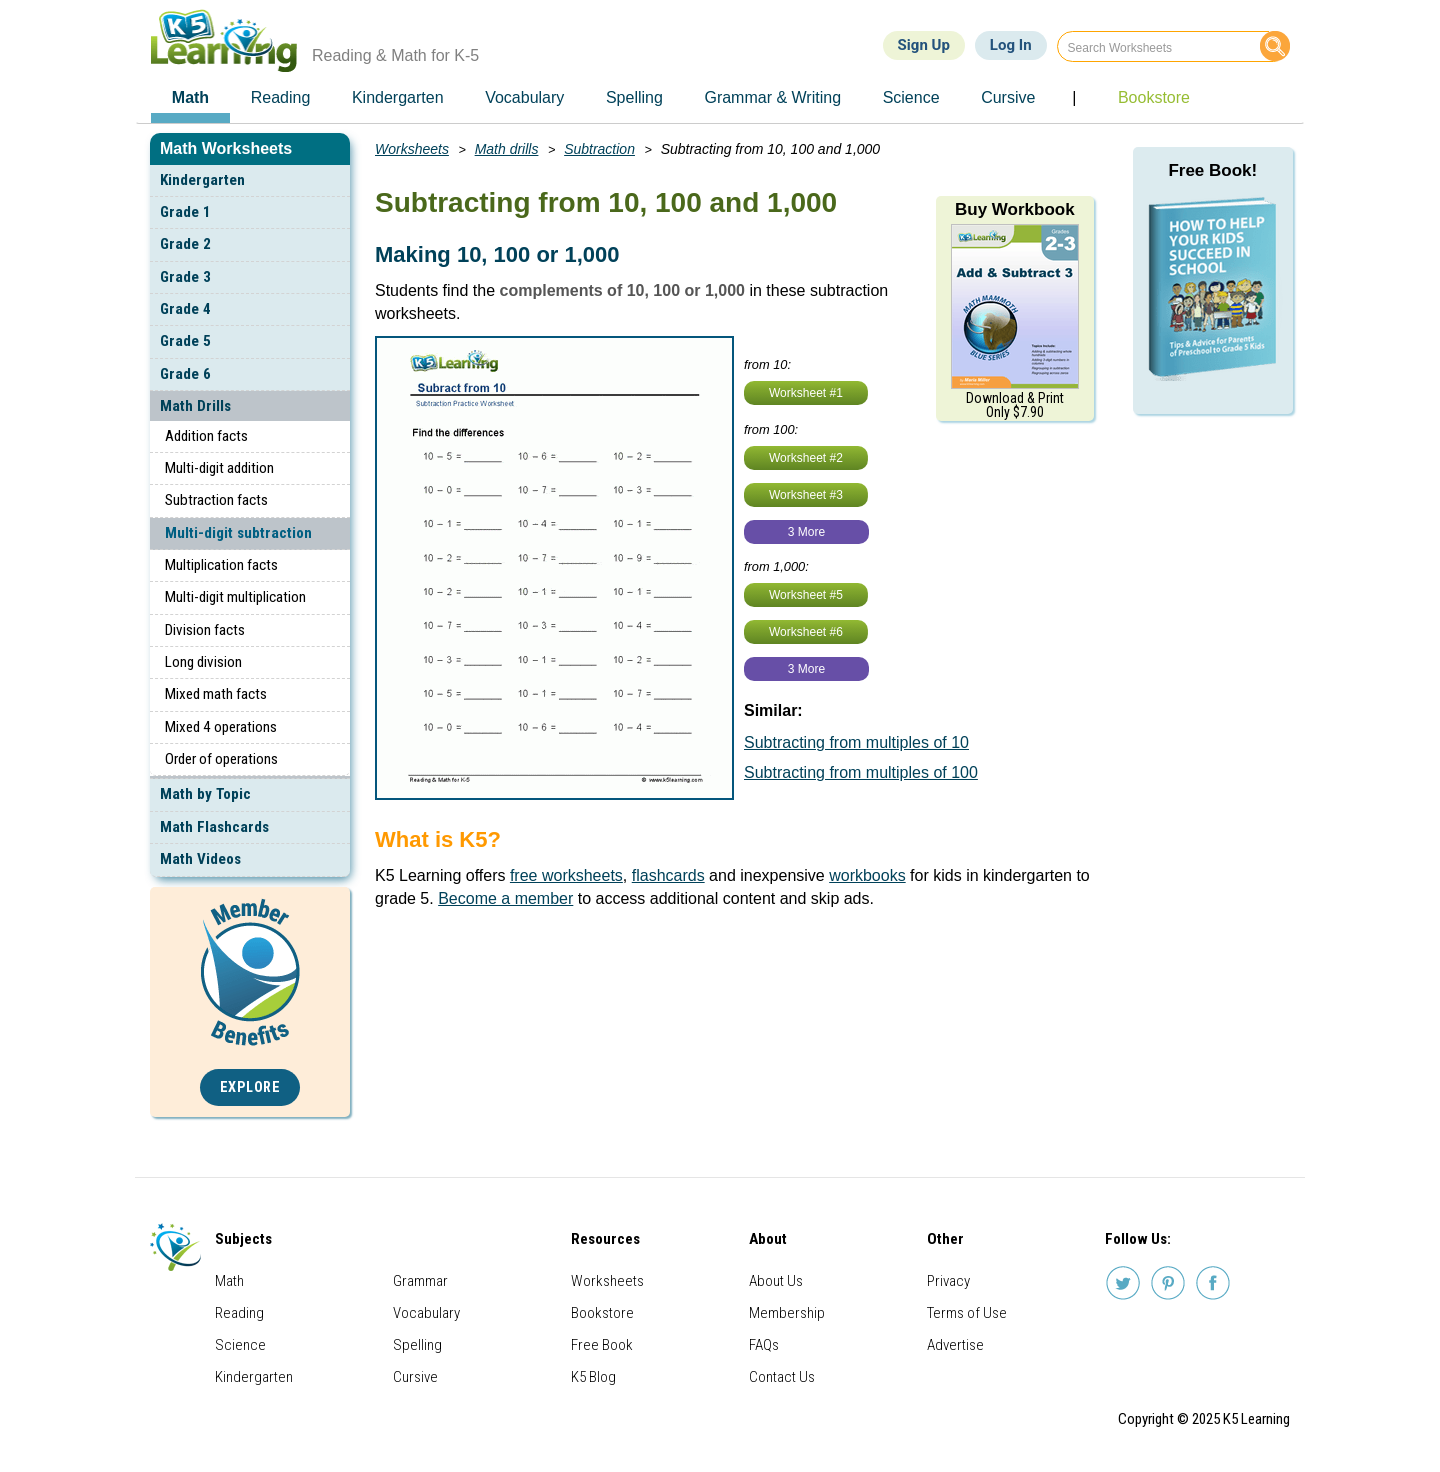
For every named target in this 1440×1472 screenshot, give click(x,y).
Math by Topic (205, 794)
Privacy (948, 1281)
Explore (250, 1087)
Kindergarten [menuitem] (398, 97)
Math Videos (200, 859)
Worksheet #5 (806, 595)
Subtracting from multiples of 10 (856, 742)
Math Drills (195, 406)
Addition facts (206, 436)
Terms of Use (967, 1313)
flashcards (668, 875)
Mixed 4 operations (221, 727)
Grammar (420, 1281)
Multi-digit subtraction (238, 533)
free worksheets (566, 875)
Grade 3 (185, 277)
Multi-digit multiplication (235, 597)
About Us (776, 1281)
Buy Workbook (1015, 209)
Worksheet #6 (806, 632)
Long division (203, 662)
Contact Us (782, 1377)
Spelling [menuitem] (634, 97)
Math (229, 1281)
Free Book (602, 1345)
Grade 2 (185, 244)
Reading (239, 1313)
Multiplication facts (221, 565)
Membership (787, 1313)
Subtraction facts (216, 500)
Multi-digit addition (219, 468)
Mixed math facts (216, 694)
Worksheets (412, 149)
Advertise (955, 1345)
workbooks (867, 875)
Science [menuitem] (911, 97)
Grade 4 (185, 309)
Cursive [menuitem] (1008, 97)
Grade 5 (185, 341)
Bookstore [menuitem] (1154, 97)
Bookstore (602, 1313)
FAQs (764, 1345)
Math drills (507, 149)
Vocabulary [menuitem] (524, 97)
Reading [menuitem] (281, 97)
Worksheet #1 (806, 393)
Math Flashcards (214, 827)
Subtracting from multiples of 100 (861, 772)
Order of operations (221, 759)
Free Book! (1212, 170)
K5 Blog (593, 1377)
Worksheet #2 (806, 458)
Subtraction (599, 149)
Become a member (505, 898)
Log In (1011, 45)
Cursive (415, 1377)
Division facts (205, 630)
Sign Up (924, 45)
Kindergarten (202, 180)
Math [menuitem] (190, 97)
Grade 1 (185, 212)
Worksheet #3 (806, 495)
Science (240, 1345)
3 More (806, 532)
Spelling (417, 1345)
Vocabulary (426, 1313)
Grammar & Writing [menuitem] (772, 97)
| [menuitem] (1074, 97)
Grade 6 (185, 374)
